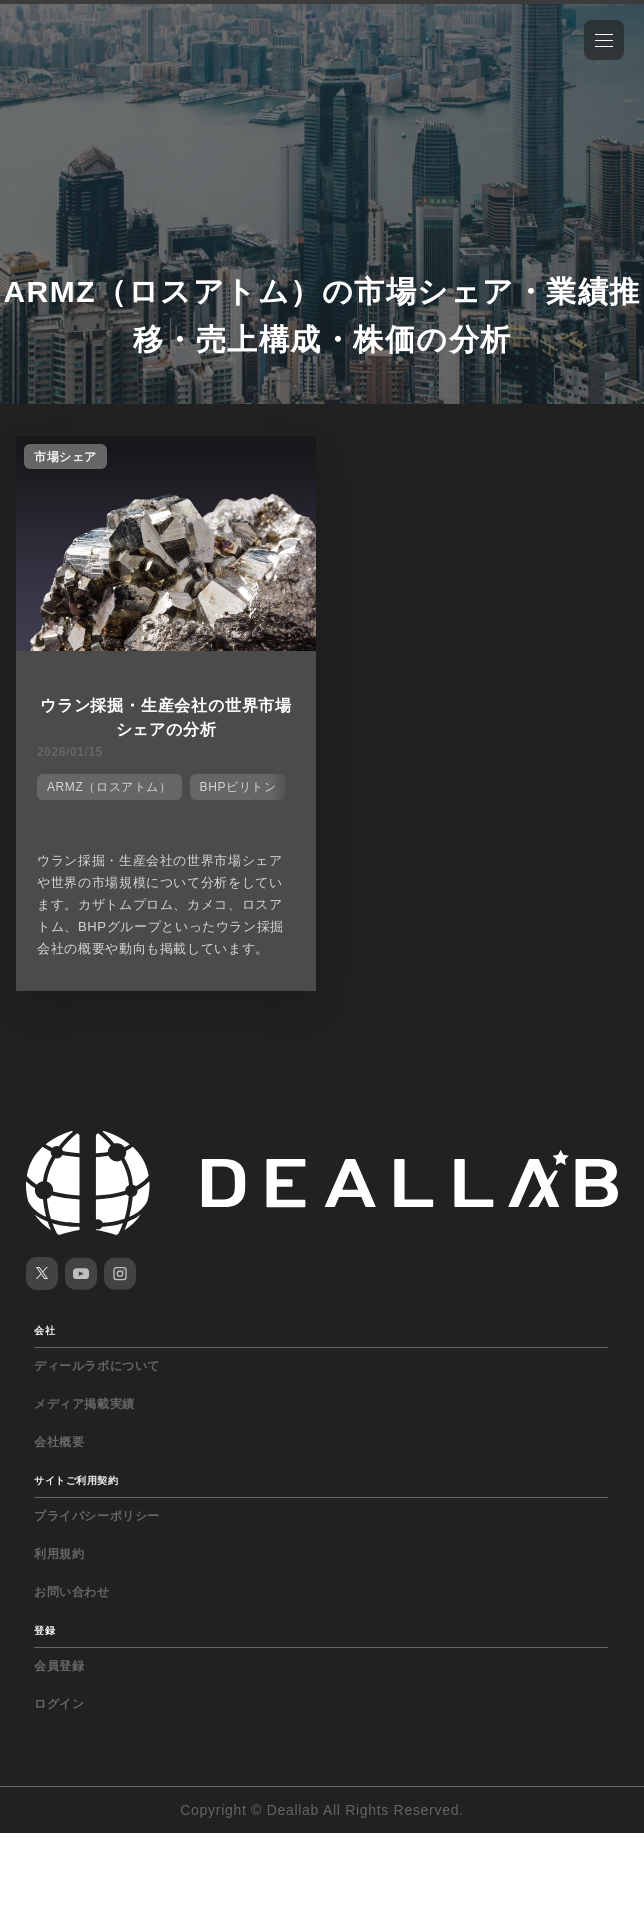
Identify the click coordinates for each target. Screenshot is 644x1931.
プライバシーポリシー (97, 1516)
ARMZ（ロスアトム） (109, 787)
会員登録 (59, 1666)
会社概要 (59, 1442)
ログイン (59, 1704)
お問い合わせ (72, 1592)
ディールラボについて (97, 1366)
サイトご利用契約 (76, 1480)
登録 (44, 1630)
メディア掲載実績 (84, 1404)
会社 (44, 1330)
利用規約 (59, 1554)
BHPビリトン (238, 787)
